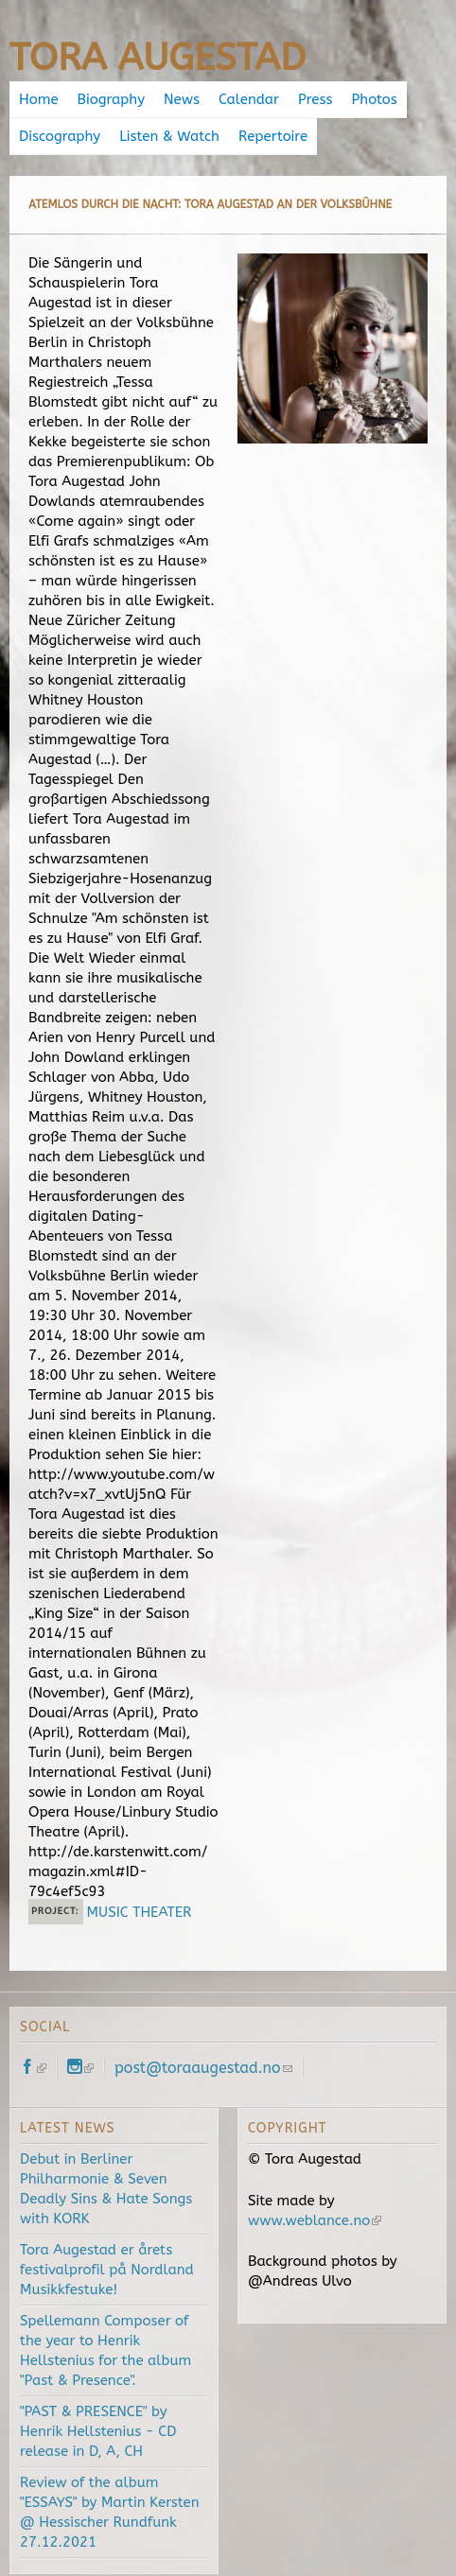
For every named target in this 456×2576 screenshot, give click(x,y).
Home (39, 99)
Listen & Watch (169, 136)
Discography (59, 136)
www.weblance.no (314, 2220)
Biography (111, 99)
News (182, 99)
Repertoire (272, 136)
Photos (374, 99)
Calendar (249, 99)
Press (315, 99)
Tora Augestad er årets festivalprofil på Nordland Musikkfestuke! (107, 2269)
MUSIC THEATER (139, 1912)
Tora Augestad (157, 57)
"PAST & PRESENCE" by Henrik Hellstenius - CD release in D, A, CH (98, 2431)
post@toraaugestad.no (203, 2068)
